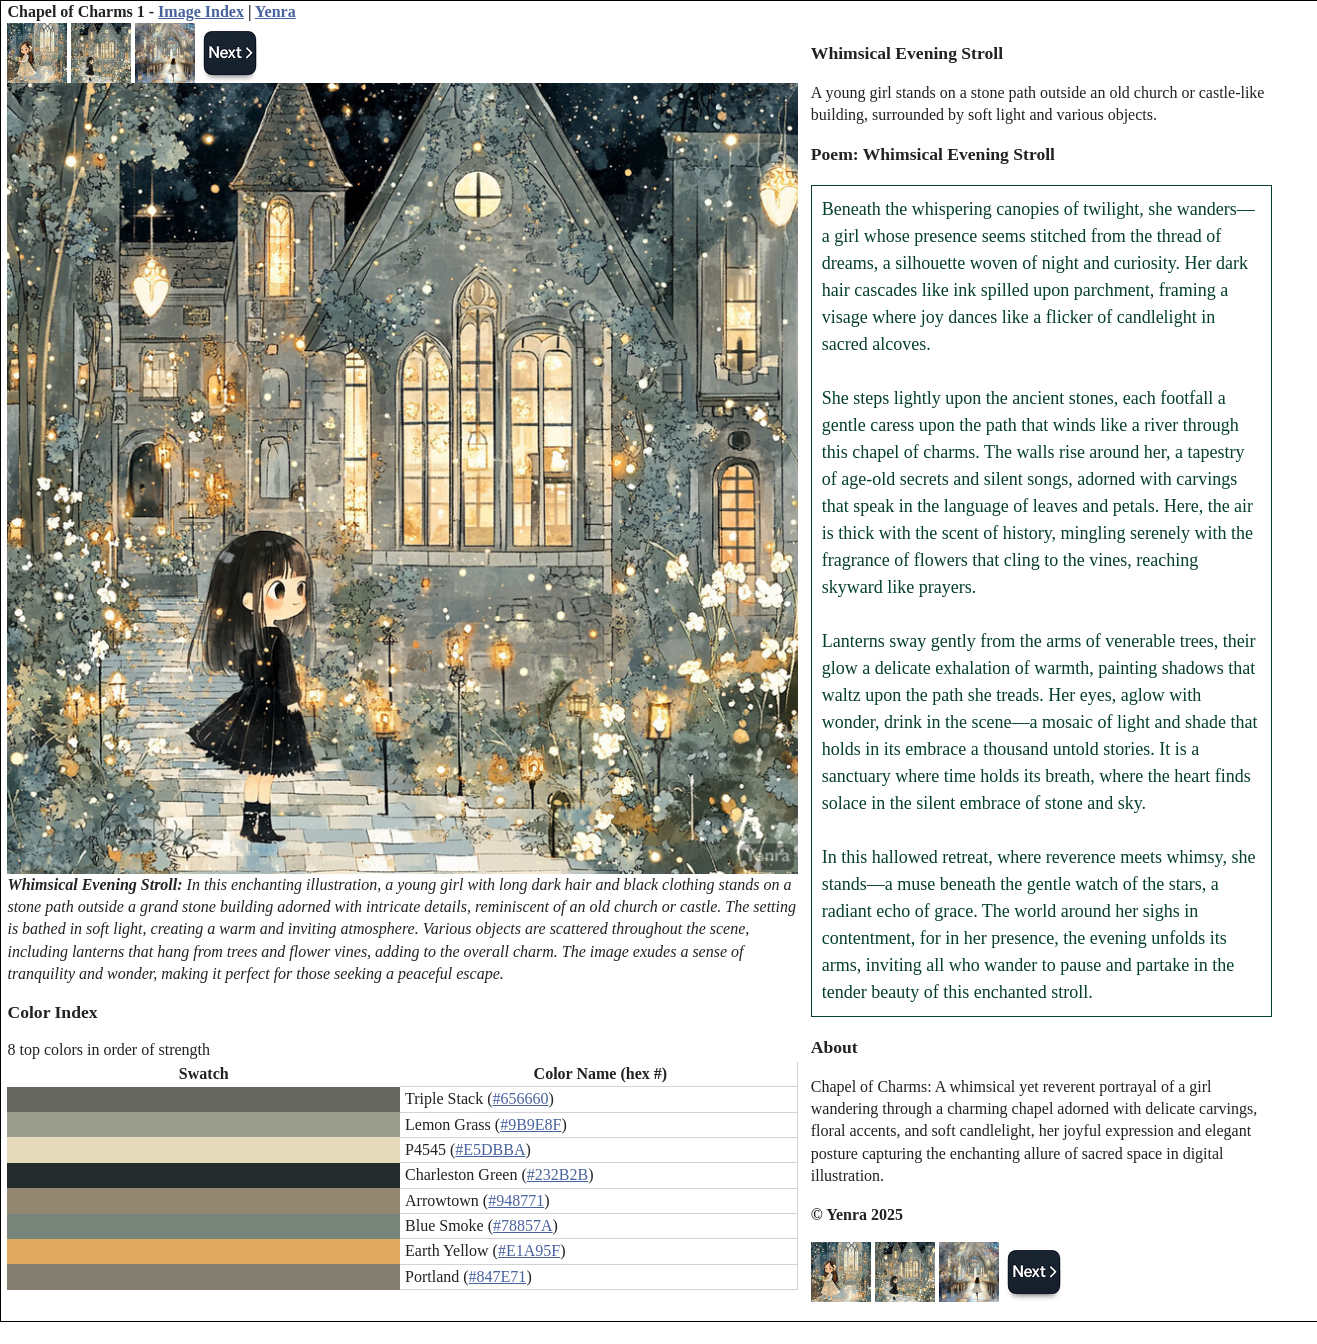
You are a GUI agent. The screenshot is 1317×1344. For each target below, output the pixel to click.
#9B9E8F (530, 1124)
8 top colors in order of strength (108, 1049)
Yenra (275, 11)
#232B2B (557, 1174)
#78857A (523, 1225)
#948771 (516, 1200)
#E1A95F (529, 1250)
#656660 (520, 1098)
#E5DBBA (490, 1149)
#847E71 (498, 1276)
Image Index (201, 11)
